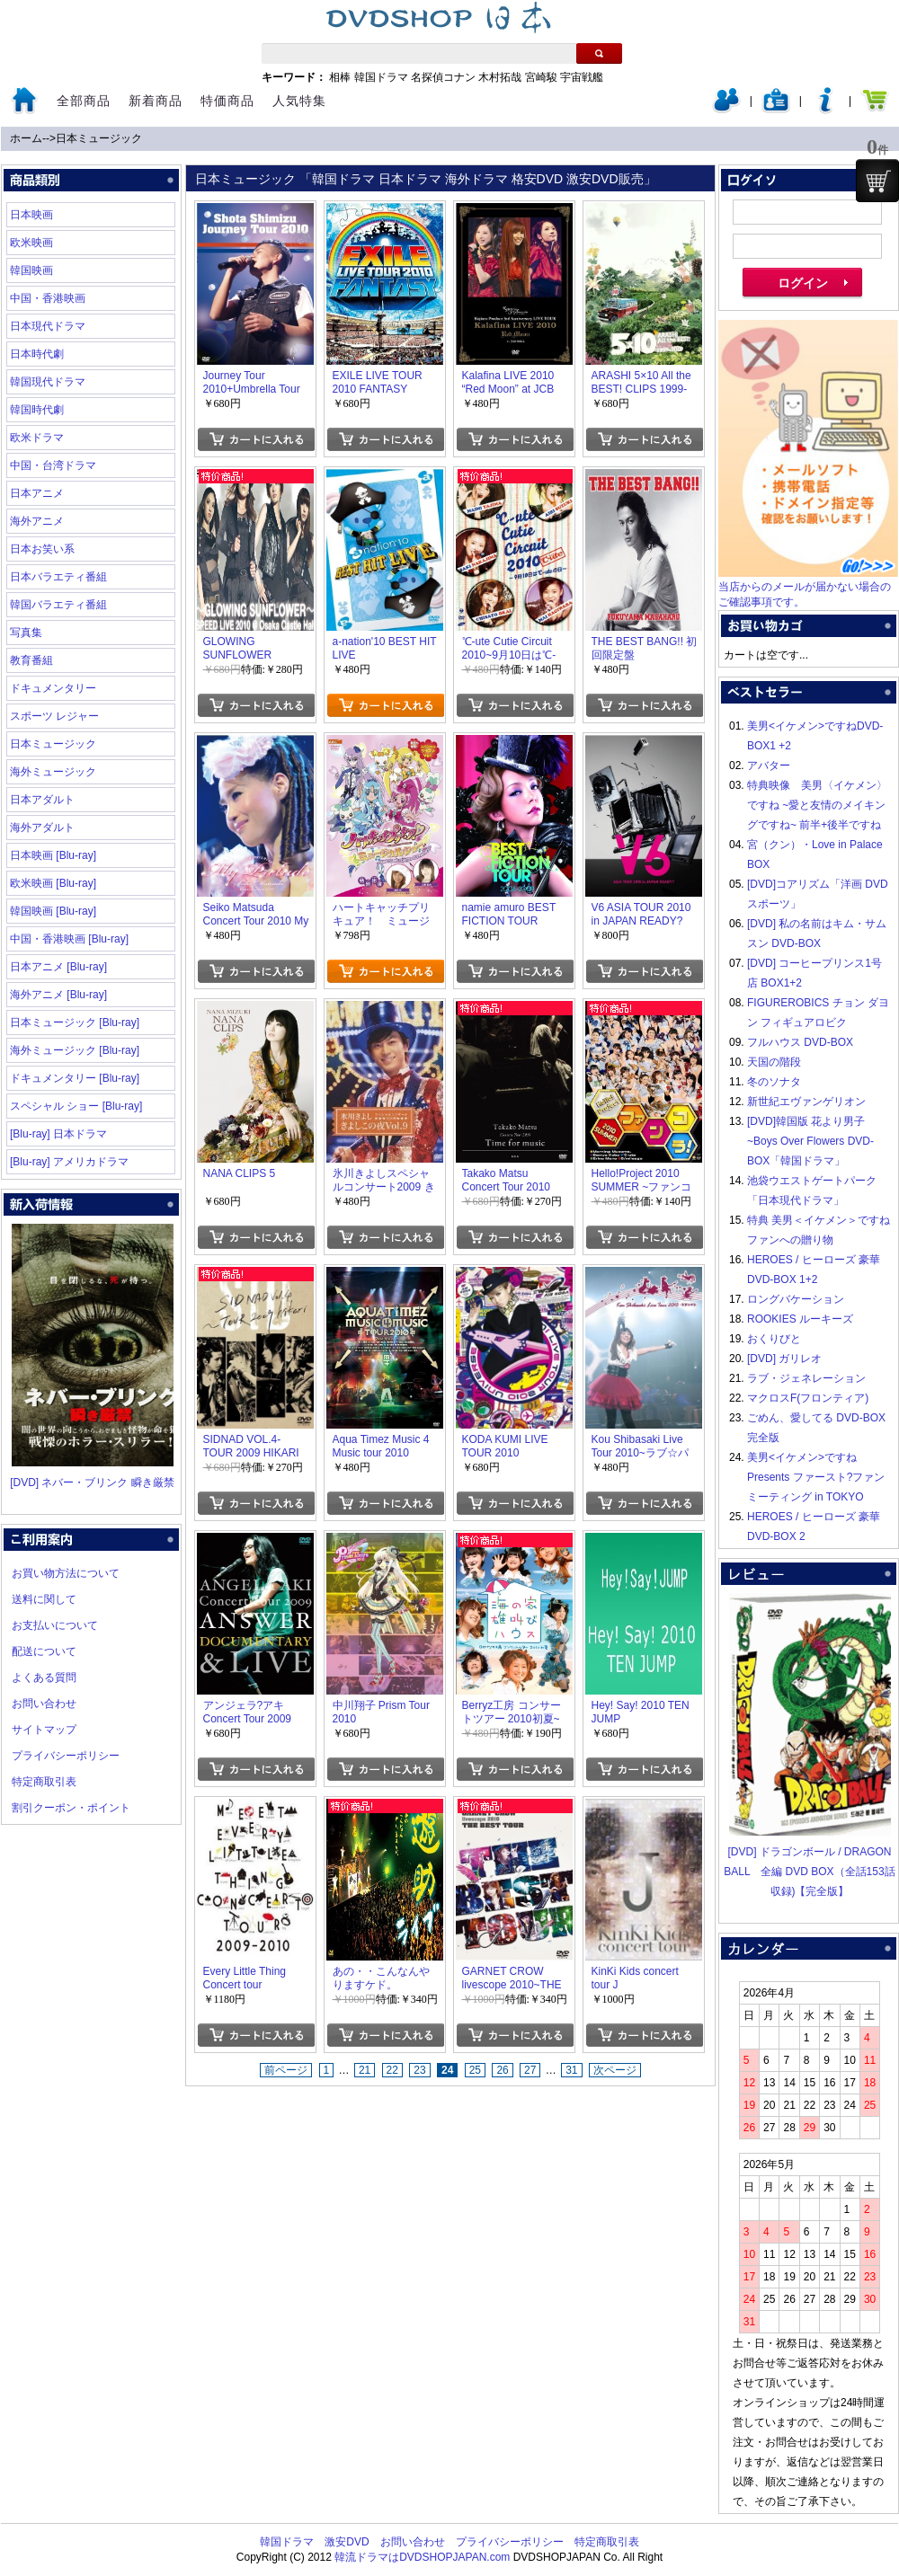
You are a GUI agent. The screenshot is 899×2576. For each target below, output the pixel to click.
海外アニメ (37, 521)
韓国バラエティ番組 (58, 604)
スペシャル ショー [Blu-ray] (76, 1106)
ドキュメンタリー (53, 688)
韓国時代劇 (37, 409)
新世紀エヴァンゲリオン (806, 1101)
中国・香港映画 (47, 298)
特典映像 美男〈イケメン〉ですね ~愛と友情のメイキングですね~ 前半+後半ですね (817, 805)
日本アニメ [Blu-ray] (58, 966)
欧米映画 (31, 242)
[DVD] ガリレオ (784, 1358)
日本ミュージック (99, 138)
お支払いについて (55, 1625)
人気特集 (299, 100)
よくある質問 (44, 1677)
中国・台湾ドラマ (53, 465)
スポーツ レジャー (54, 716)
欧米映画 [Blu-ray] (53, 883)
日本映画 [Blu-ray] (53, 855)
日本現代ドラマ (47, 326)
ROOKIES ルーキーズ (800, 1319)
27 (530, 2070)
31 (571, 2070)
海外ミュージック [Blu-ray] (74, 1050)
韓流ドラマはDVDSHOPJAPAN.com (422, 2557)
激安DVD (347, 2542)
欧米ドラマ (37, 437)
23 (419, 2070)
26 (502, 2070)
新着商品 (155, 100)
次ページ (614, 2070)
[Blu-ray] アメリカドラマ (69, 1161)
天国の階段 (774, 1062)
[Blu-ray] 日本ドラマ (58, 1134)
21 (364, 2070)
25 (475, 2070)
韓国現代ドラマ (47, 382)
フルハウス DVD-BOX (800, 1042)
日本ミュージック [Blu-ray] (74, 1022)
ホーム (26, 138)
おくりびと (774, 1338)
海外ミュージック (53, 772)
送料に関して (44, 1599)
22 (392, 2070)
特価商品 (227, 100)
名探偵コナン (443, 77)
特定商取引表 (44, 1781)
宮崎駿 (541, 77)
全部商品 (84, 100)
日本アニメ (37, 493)
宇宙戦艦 (581, 77)
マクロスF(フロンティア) (807, 1398)
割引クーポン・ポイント (71, 1807)
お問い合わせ (44, 1703)
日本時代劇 (37, 354)
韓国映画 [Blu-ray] (53, 911)
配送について (44, 1651)
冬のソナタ (774, 1082)
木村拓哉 (499, 77)
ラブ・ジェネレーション (806, 1378)
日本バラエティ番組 (58, 577)
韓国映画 (31, 270)
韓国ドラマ (381, 77)
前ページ (285, 2070)
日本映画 (31, 214)
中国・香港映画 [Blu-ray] (69, 939)
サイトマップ (44, 1729)
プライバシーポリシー (66, 1755)
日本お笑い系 (42, 549)
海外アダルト (42, 827)
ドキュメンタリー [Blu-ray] (74, 1078)
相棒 (340, 77)
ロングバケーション (795, 1299)
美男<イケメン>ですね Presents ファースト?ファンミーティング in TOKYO (816, 1477)
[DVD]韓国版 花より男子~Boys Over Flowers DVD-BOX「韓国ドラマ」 (810, 1141)
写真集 (26, 632)
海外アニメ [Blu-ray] (58, 994)
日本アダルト (42, 799)
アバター (768, 765)
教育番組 (31, 660)
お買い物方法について (66, 1573)
